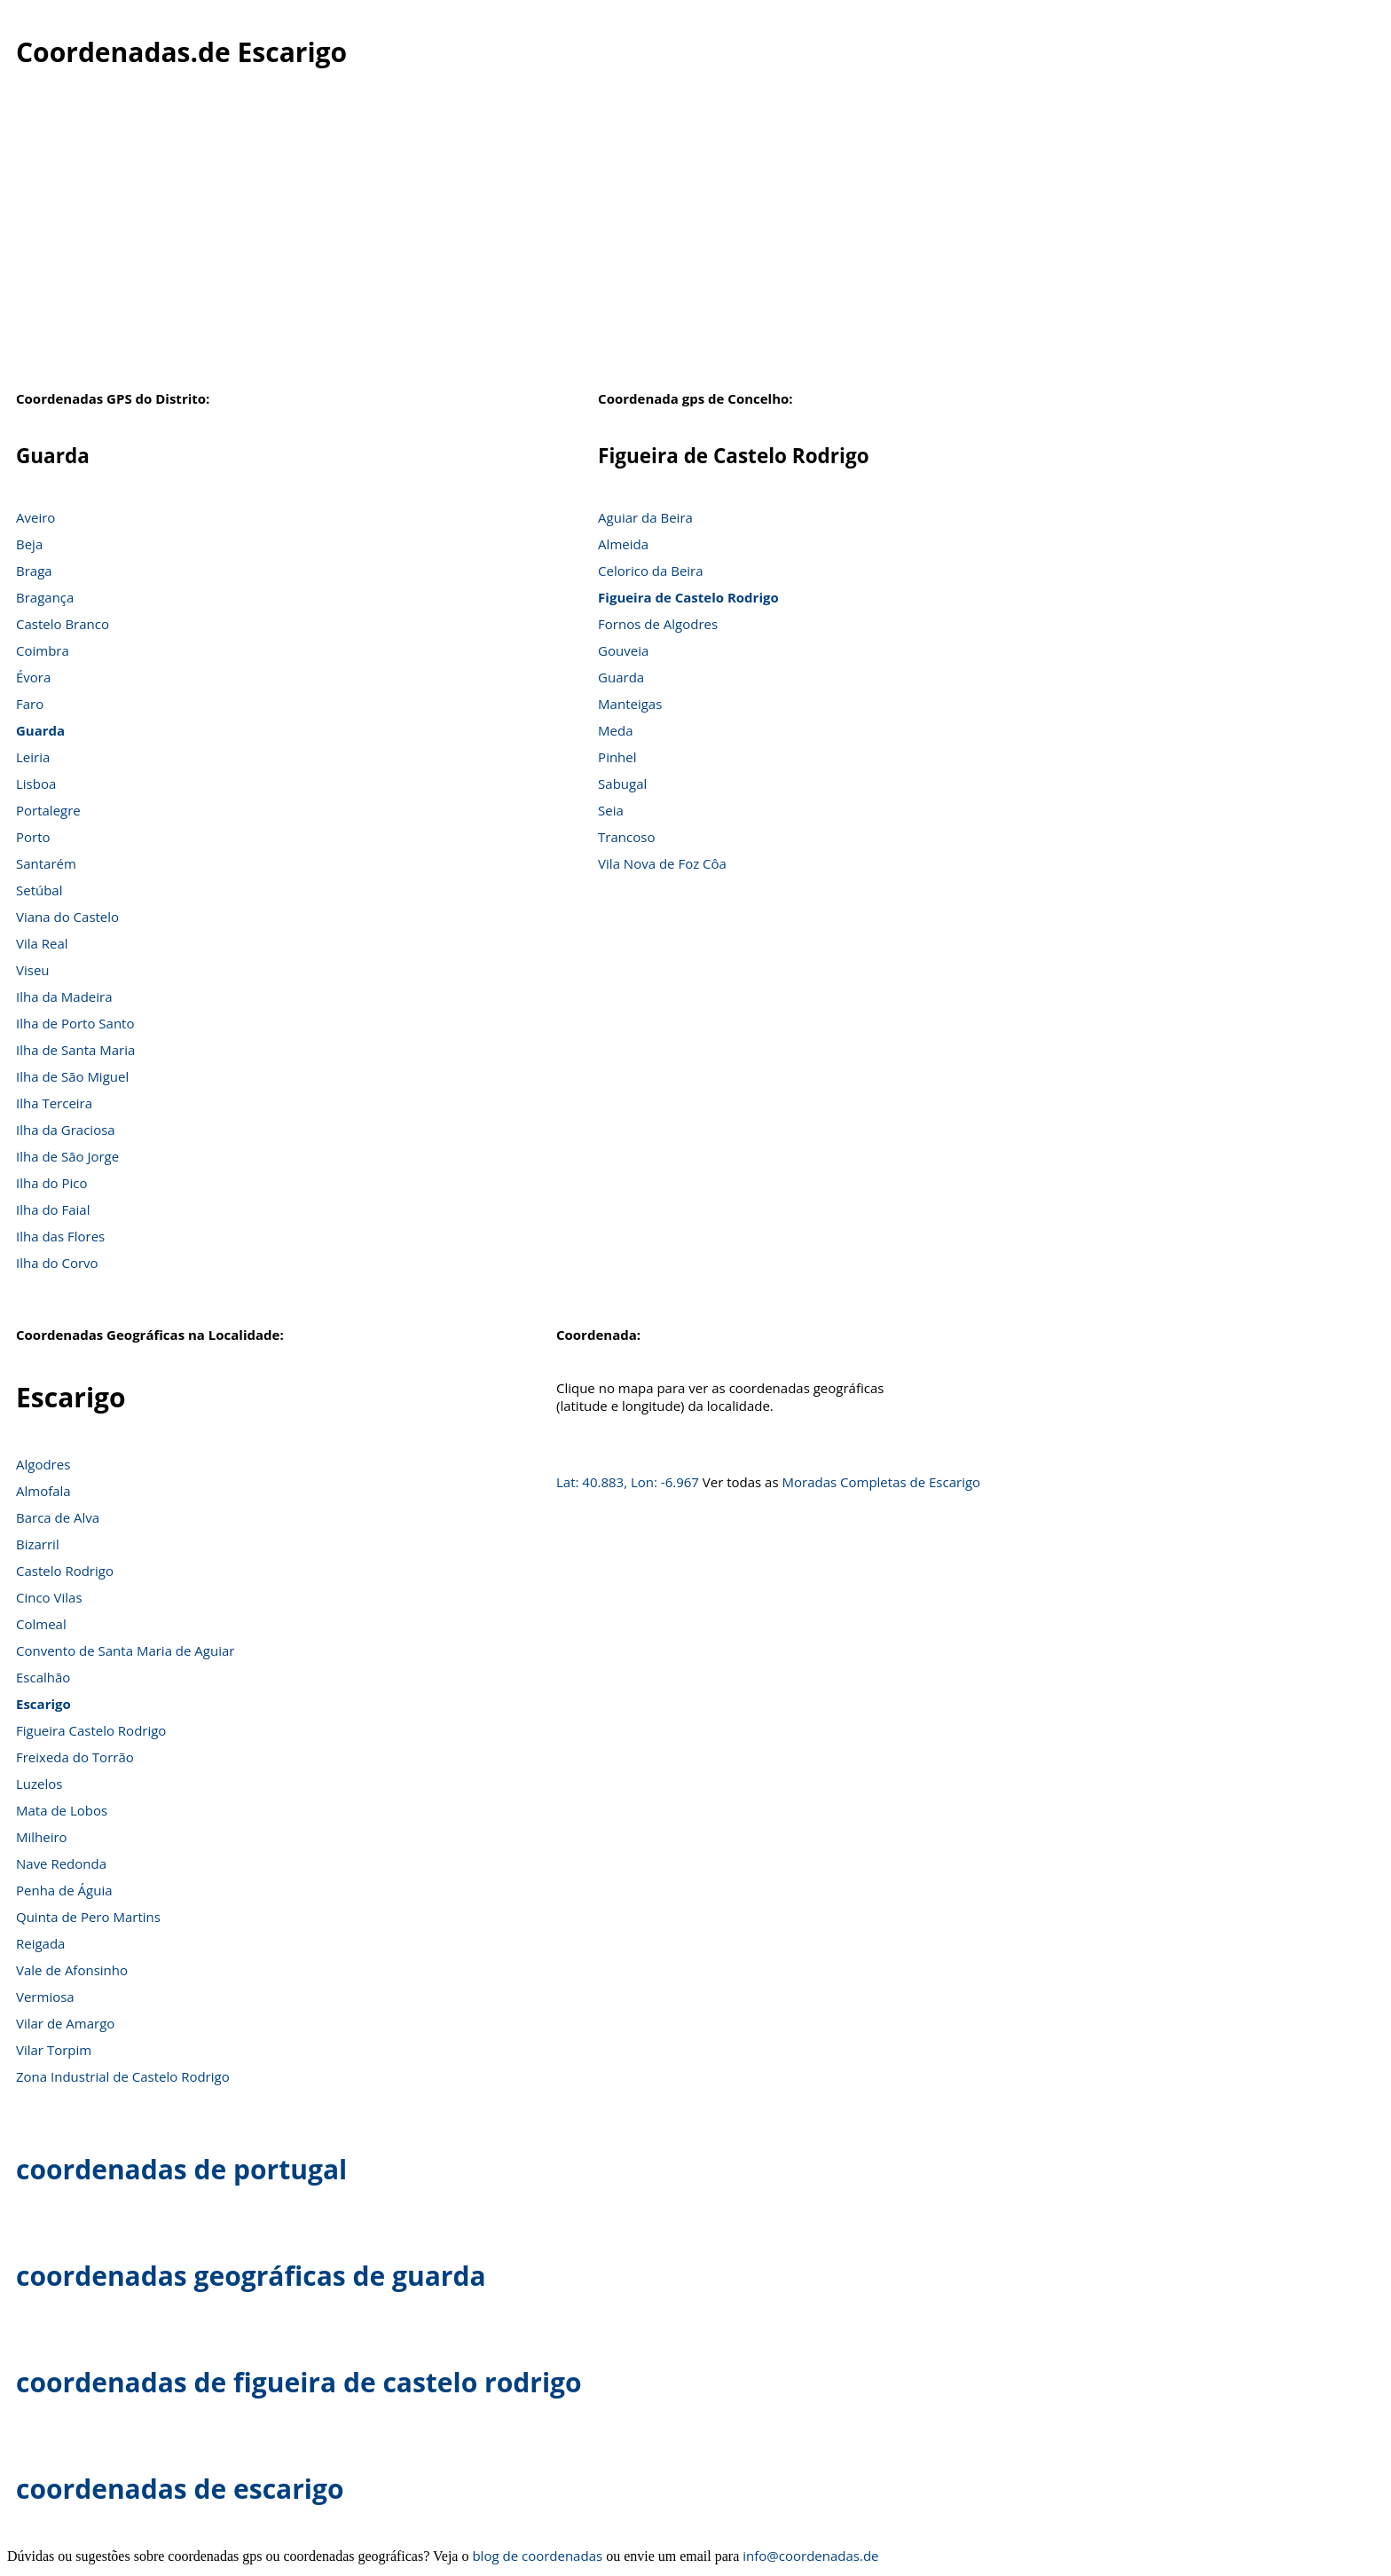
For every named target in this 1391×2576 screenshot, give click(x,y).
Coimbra (42, 650)
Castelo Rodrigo (65, 1570)
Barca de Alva (57, 1517)
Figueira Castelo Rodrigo (91, 1730)
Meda (615, 730)
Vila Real (42, 943)
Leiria (33, 757)
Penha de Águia (64, 1890)
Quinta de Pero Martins (88, 1917)
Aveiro (35, 517)
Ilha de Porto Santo (75, 1023)
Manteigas (630, 704)
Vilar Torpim (53, 2050)
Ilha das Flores (60, 1236)
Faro (29, 704)
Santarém (46, 863)
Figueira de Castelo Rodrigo (688, 597)
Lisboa (36, 783)
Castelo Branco (62, 624)
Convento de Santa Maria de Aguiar (125, 1650)
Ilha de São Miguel (72, 1076)
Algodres (43, 1464)
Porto (33, 837)
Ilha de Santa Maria (75, 1050)
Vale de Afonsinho (72, 1970)
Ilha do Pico (52, 1183)
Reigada (40, 1943)
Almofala (43, 1491)
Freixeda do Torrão (75, 1757)
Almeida (623, 544)
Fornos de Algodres (658, 624)
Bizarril (37, 1544)
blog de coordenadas (537, 2555)
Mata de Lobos (61, 1810)
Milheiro (41, 1837)
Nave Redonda (61, 1863)
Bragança (45, 597)
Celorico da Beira (650, 570)
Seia (611, 810)
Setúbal (39, 890)
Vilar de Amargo (65, 2023)
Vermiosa (45, 1996)
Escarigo (43, 1704)
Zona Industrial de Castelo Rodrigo (123, 2076)
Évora (33, 677)
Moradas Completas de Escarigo (881, 1482)
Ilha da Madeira (64, 996)
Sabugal (622, 783)
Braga (34, 570)
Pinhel (617, 757)
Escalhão (43, 1677)
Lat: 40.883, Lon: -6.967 (627, 1482)
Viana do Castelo (67, 917)
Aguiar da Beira (645, 517)
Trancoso (626, 837)
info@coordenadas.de (810, 2555)
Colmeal (41, 1624)
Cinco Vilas (49, 1597)
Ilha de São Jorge (67, 1156)
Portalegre (48, 810)
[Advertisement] (695, 238)
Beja (29, 544)
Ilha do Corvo (57, 1263)
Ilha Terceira (54, 1103)
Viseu (33, 970)
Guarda (40, 730)
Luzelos (39, 1783)
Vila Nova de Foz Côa (662, 863)
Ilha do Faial (53, 1209)
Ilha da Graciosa (65, 1129)
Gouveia (623, 650)
